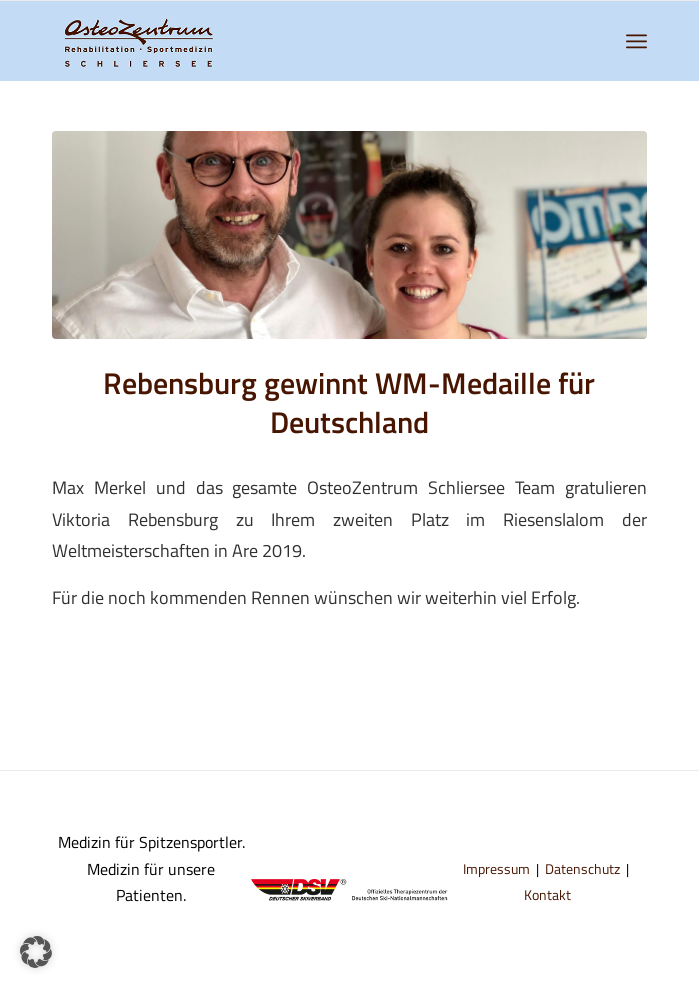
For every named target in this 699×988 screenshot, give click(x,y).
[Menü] (636, 41)
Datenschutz (582, 868)
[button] (36, 952)
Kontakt (547, 894)
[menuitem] (636, 41)
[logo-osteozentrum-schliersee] (289, 41)
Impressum (496, 868)
